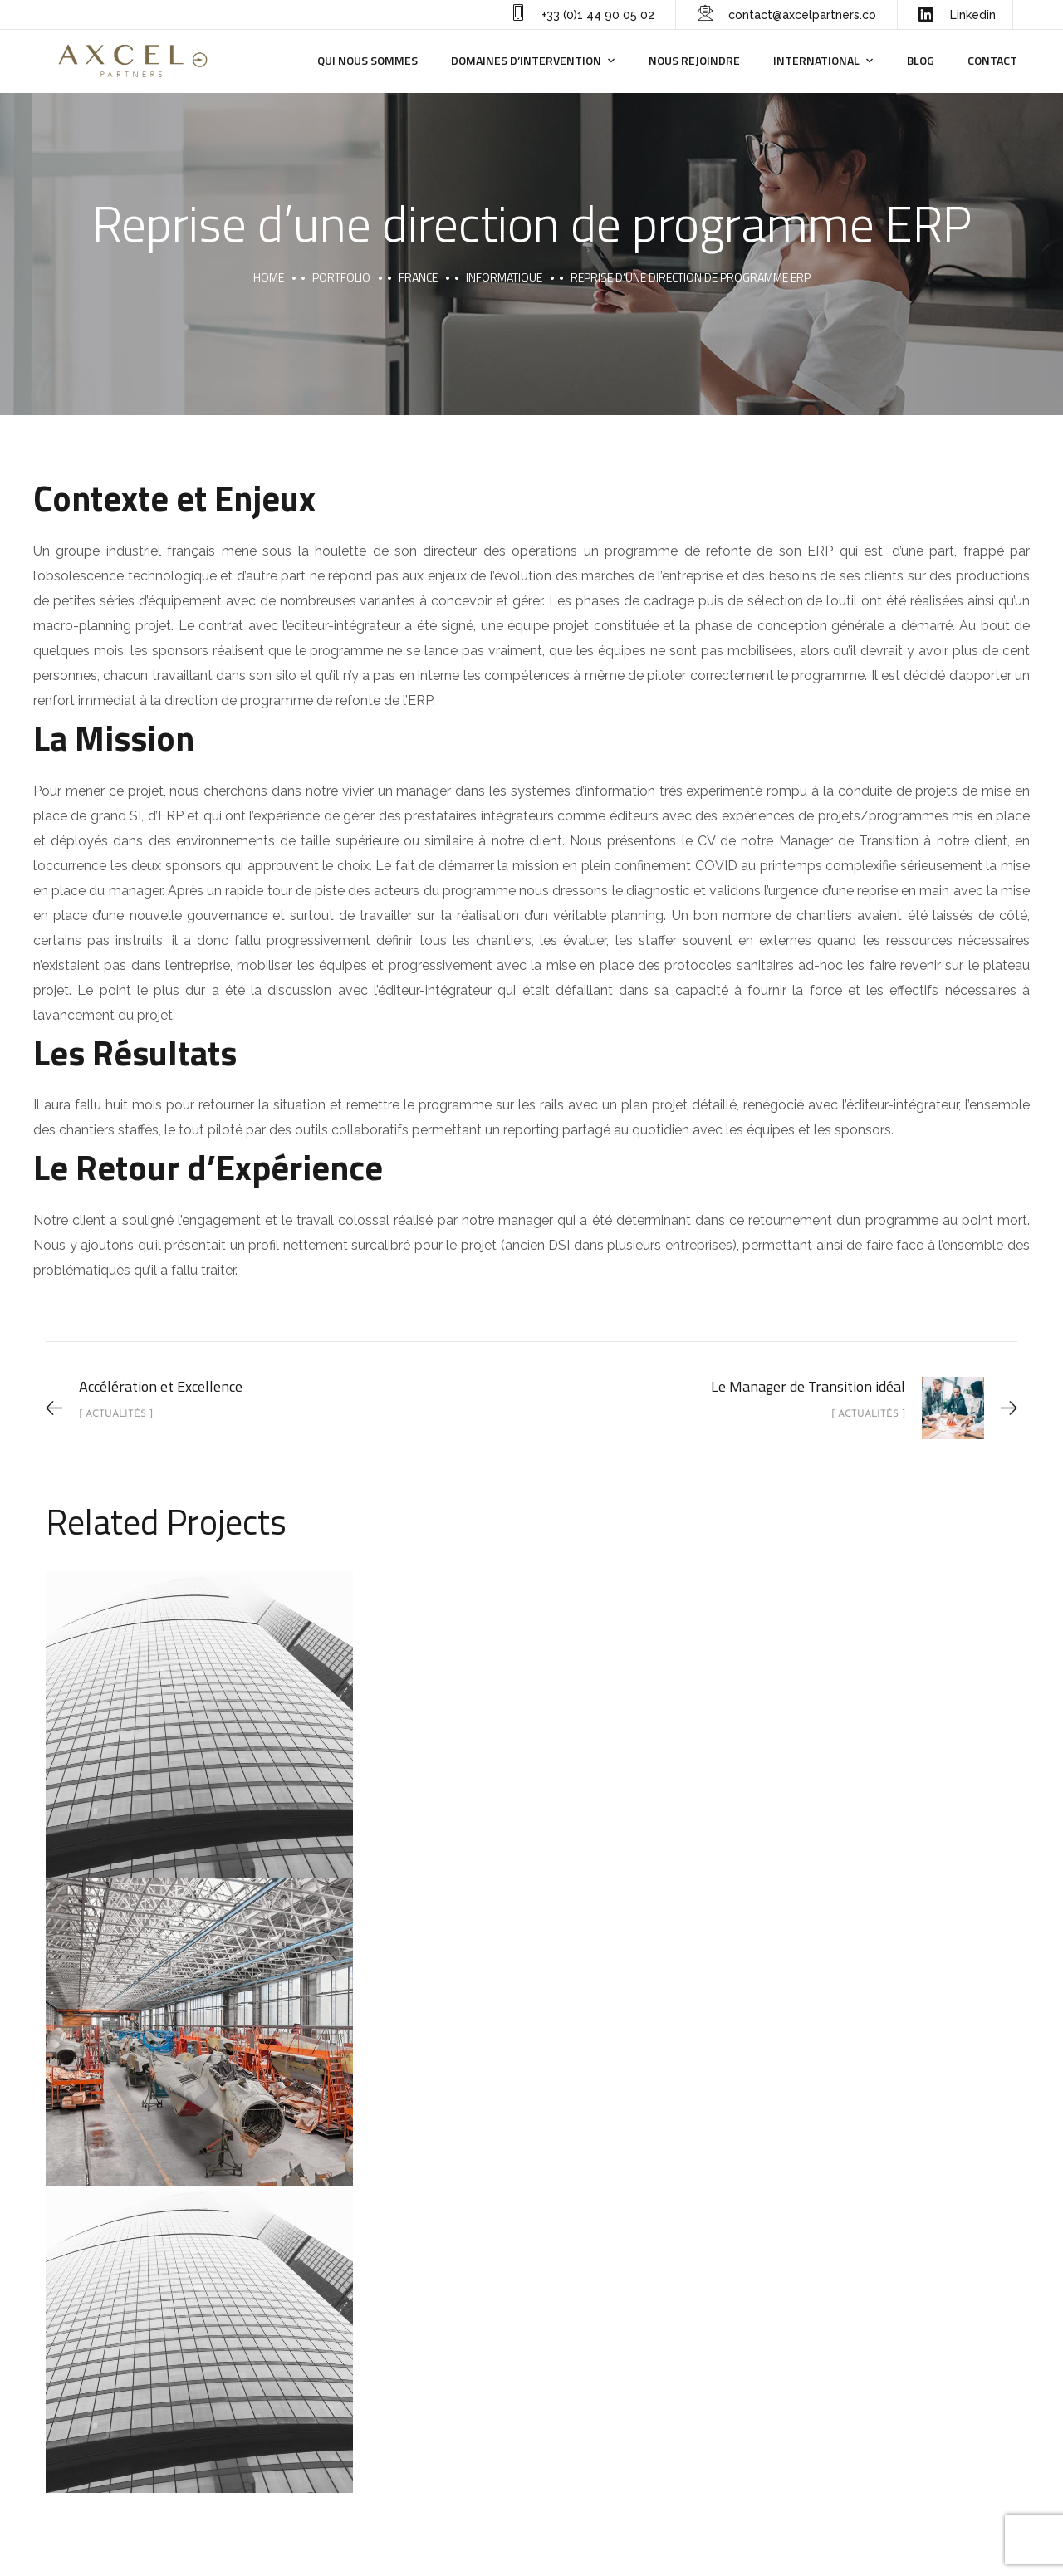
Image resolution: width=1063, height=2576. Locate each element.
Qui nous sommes (367, 60)
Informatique (504, 277)
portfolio (341, 277)
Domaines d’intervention (526, 60)
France (418, 277)
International (816, 60)
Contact (992, 60)
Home (268, 277)
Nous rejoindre (694, 60)
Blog (920, 60)
